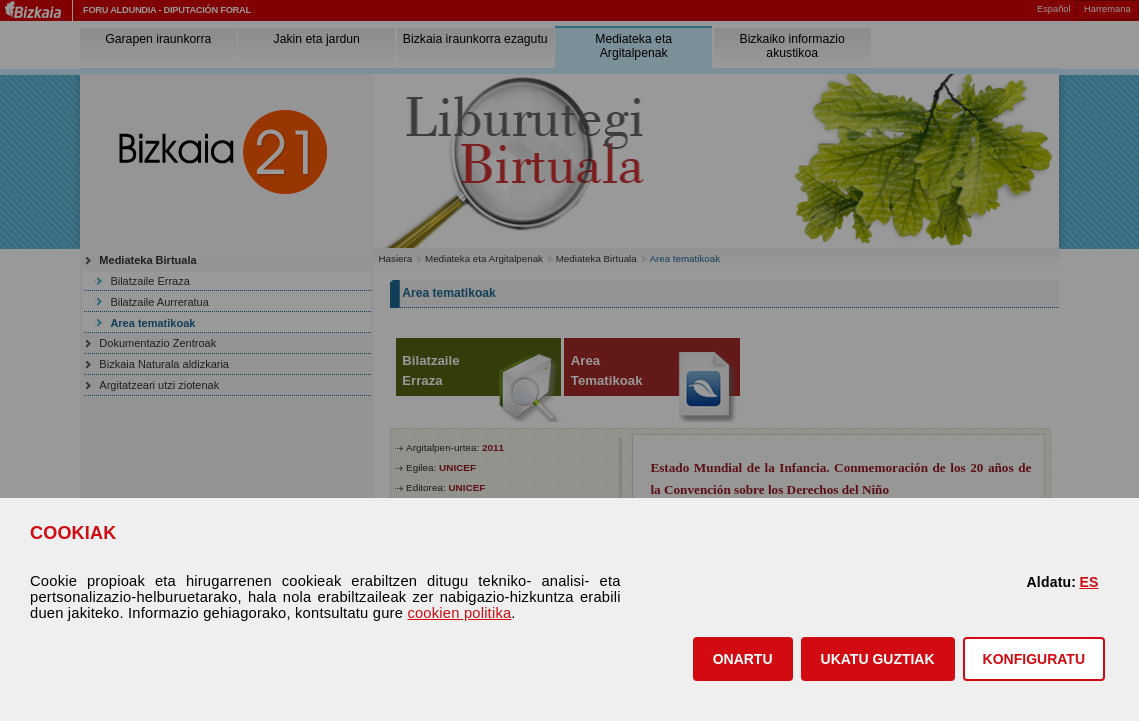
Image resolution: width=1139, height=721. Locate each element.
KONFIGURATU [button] (1034, 659)
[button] (743, 659)
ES (1088, 582)
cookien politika (459, 613)
